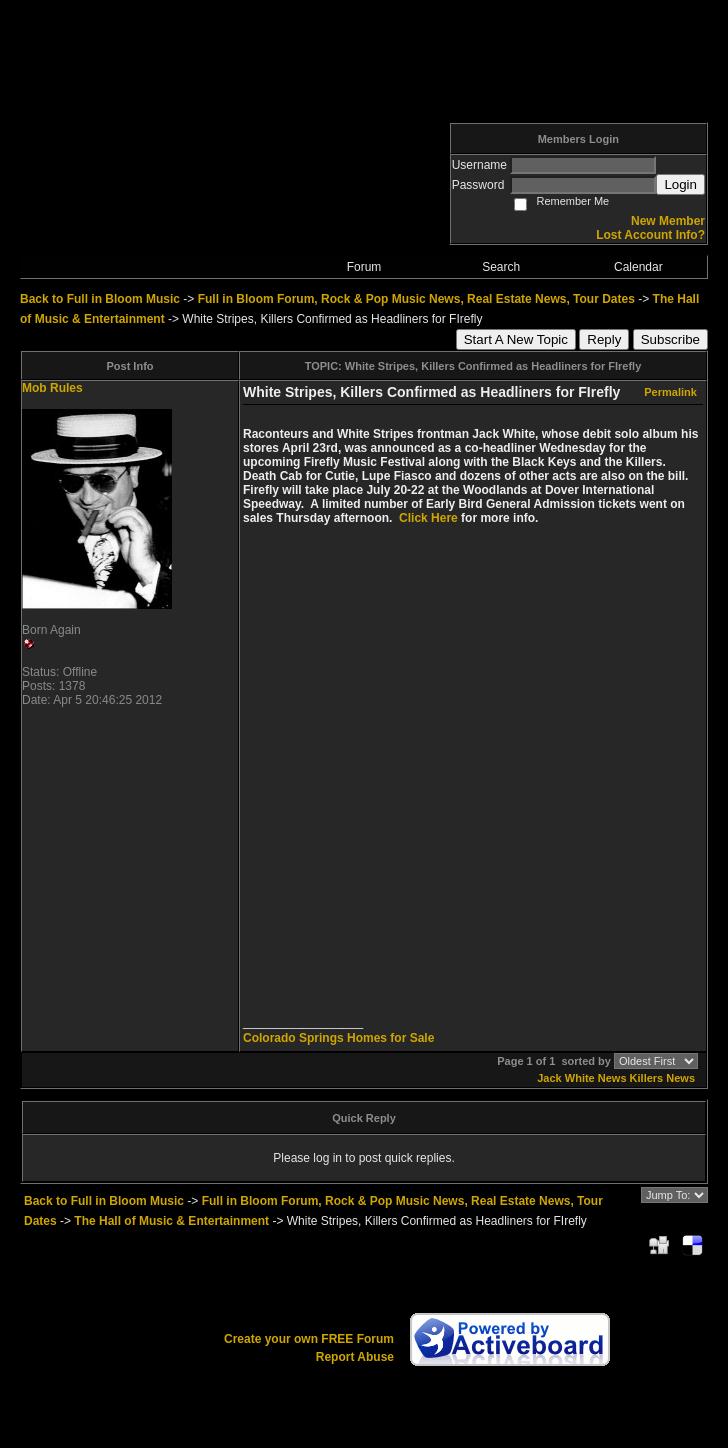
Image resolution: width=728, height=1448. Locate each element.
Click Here (428, 518)
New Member (668, 221)
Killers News (662, 1078)
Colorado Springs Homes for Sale (338, 1038)
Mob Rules (52, 388)
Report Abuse (355, 1357)
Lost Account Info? (650, 235)
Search (501, 267)
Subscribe (670, 339)
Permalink (670, 392)
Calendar (638, 267)
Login (680, 184)
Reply (604, 339)
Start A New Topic (516, 339)
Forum (364, 267)
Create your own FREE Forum (309, 1339)
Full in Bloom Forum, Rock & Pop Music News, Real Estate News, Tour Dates (416, 299)
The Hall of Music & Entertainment (171, 1221)
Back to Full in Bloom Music (100, 299)
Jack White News (581, 1078)
